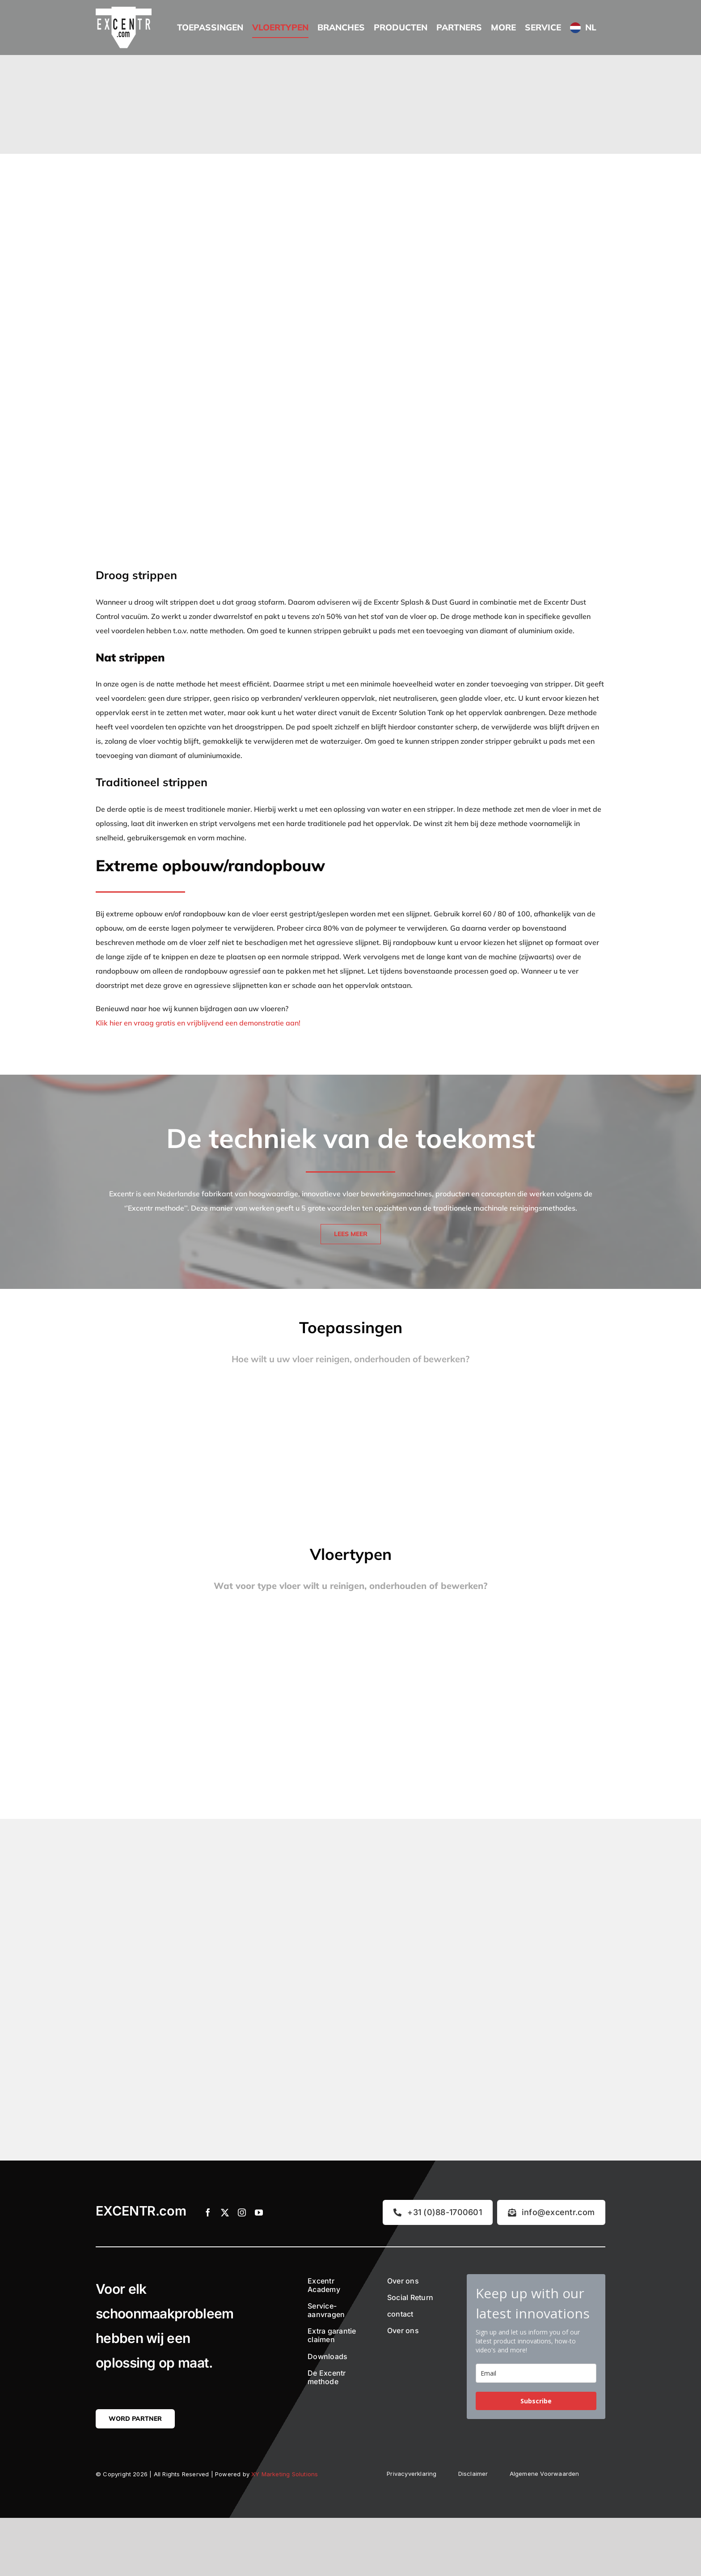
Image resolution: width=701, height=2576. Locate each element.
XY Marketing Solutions (284, 2474)
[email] (536, 2373)
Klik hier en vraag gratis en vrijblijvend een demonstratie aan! (198, 1022)
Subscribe (536, 2401)
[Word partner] (135, 2418)
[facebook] (208, 2212)
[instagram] (242, 2212)
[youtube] (259, 2212)
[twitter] (225, 2212)
